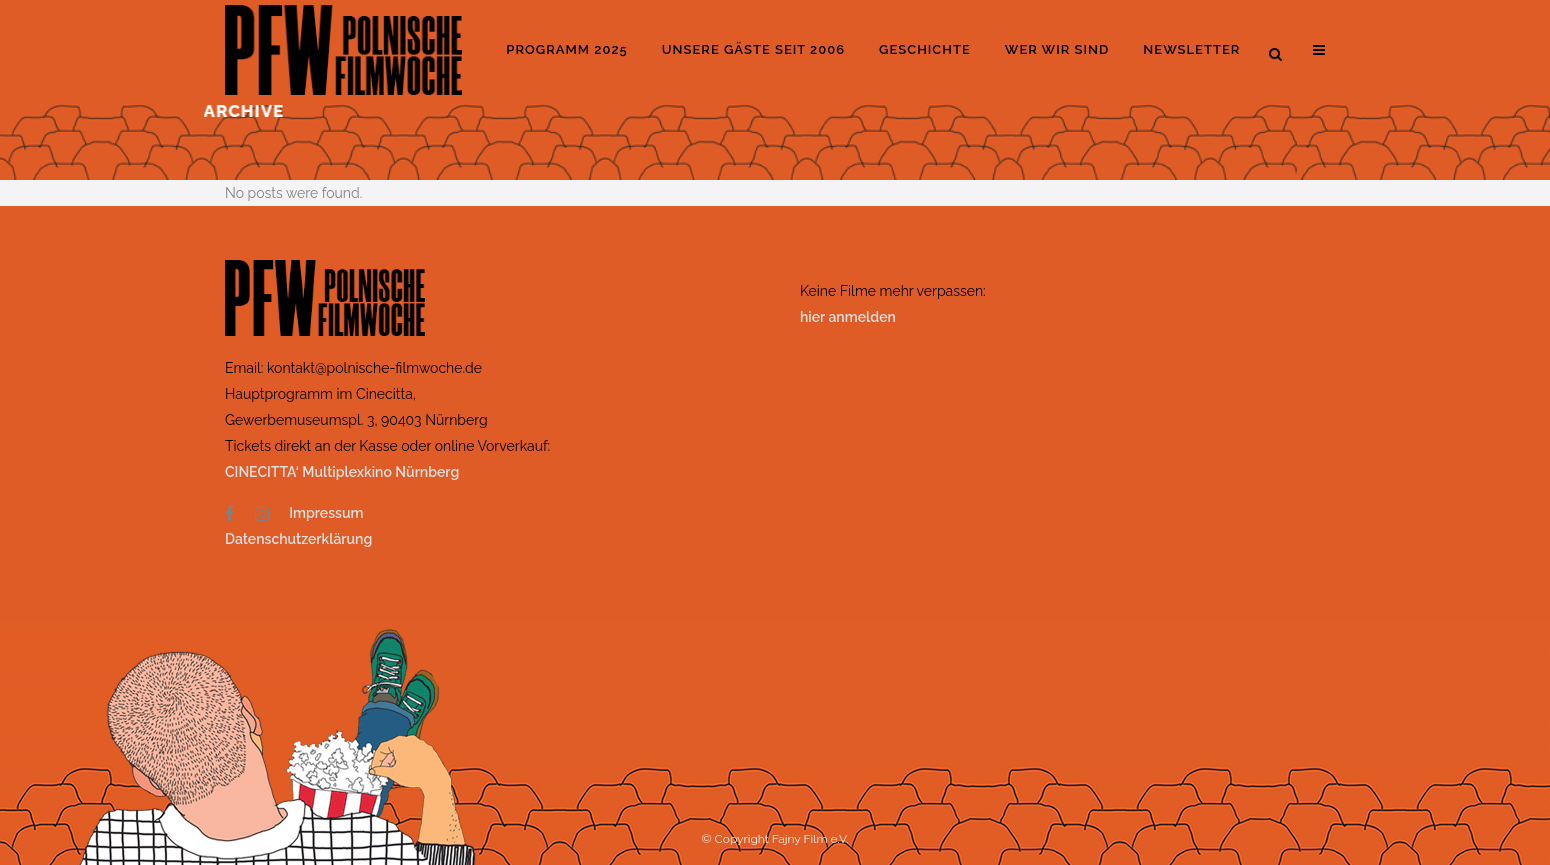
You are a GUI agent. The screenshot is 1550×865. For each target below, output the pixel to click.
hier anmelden (848, 317)
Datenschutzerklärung (298, 539)
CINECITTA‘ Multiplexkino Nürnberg (344, 472)
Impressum (326, 513)
